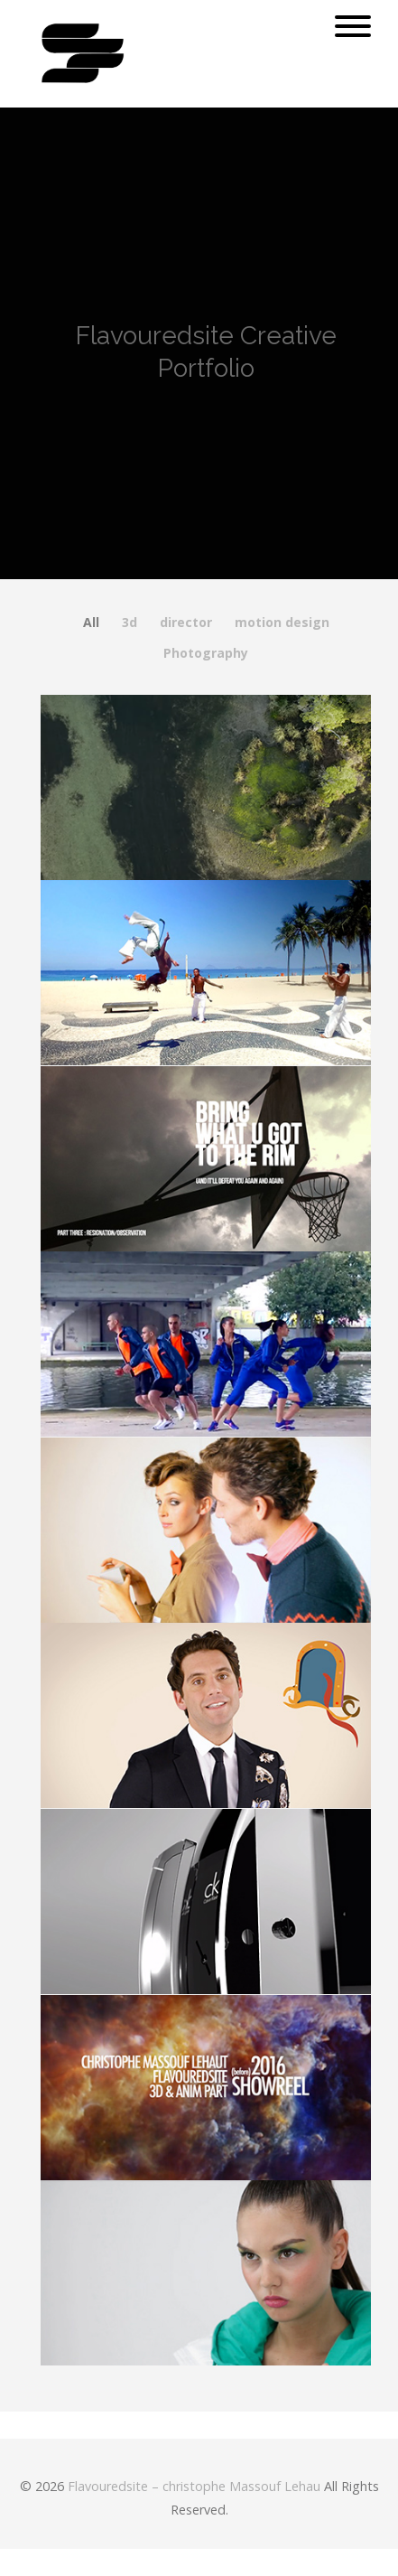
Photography (205, 653)
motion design (282, 622)
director (186, 622)
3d (129, 622)
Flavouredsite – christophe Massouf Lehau (194, 2486)
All (91, 622)
